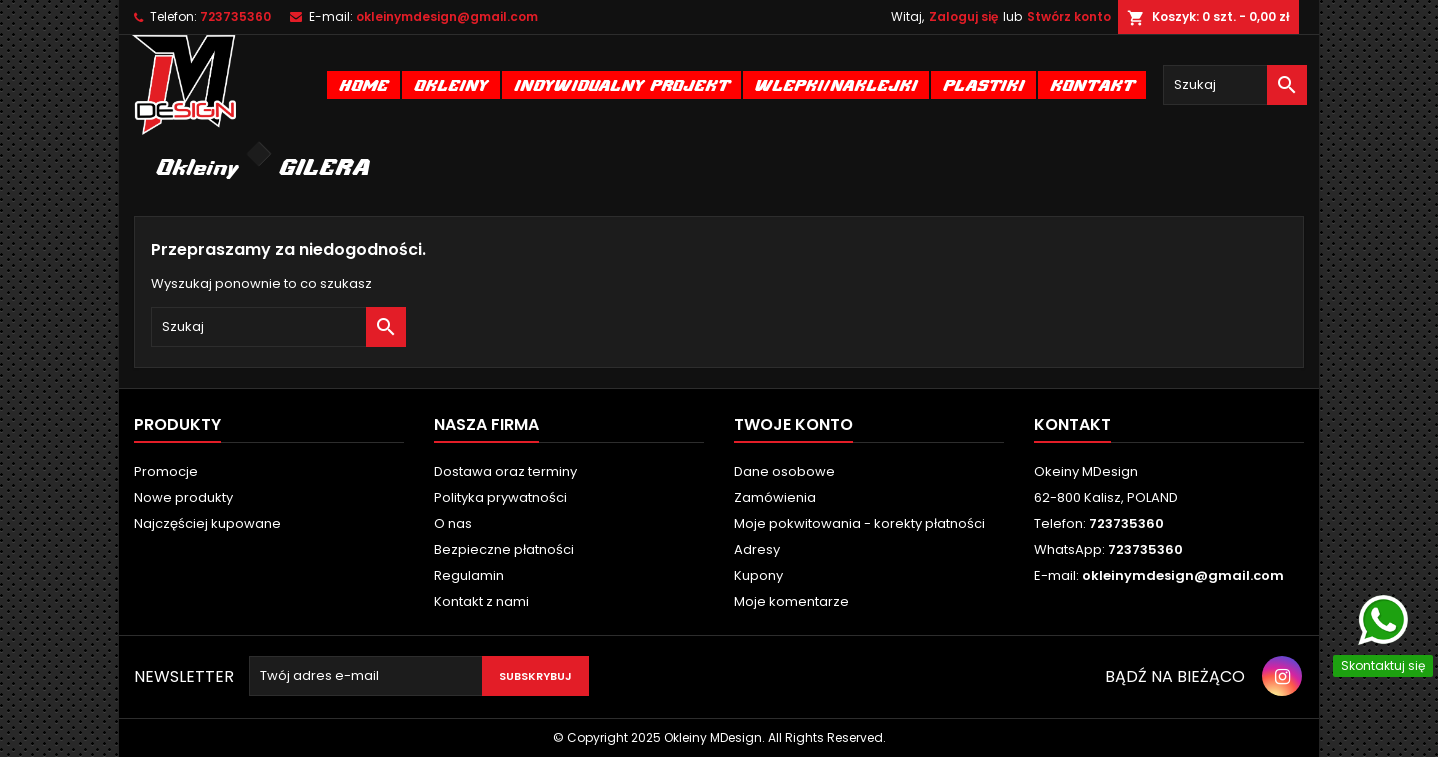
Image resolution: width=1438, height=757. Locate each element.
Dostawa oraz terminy (505, 471)
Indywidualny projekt (621, 84)
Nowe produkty (183, 497)
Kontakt (1092, 84)
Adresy (757, 549)
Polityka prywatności (500, 497)
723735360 (235, 16)
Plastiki (983, 84)
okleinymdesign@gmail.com (447, 16)
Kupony (758, 575)
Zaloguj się (963, 16)
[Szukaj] (1235, 85)
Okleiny (451, 84)
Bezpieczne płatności (504, 549)
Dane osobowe (784, 471)
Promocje (166, 471)
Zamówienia (775, 497)
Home (363, 84)
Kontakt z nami (481, 601)
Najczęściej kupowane (207, 523)
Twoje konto (793, 424)
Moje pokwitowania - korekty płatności (859, 523)
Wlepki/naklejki (836, 84)
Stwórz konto (1069, 16)
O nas (453, 523)
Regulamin (469, 575)
